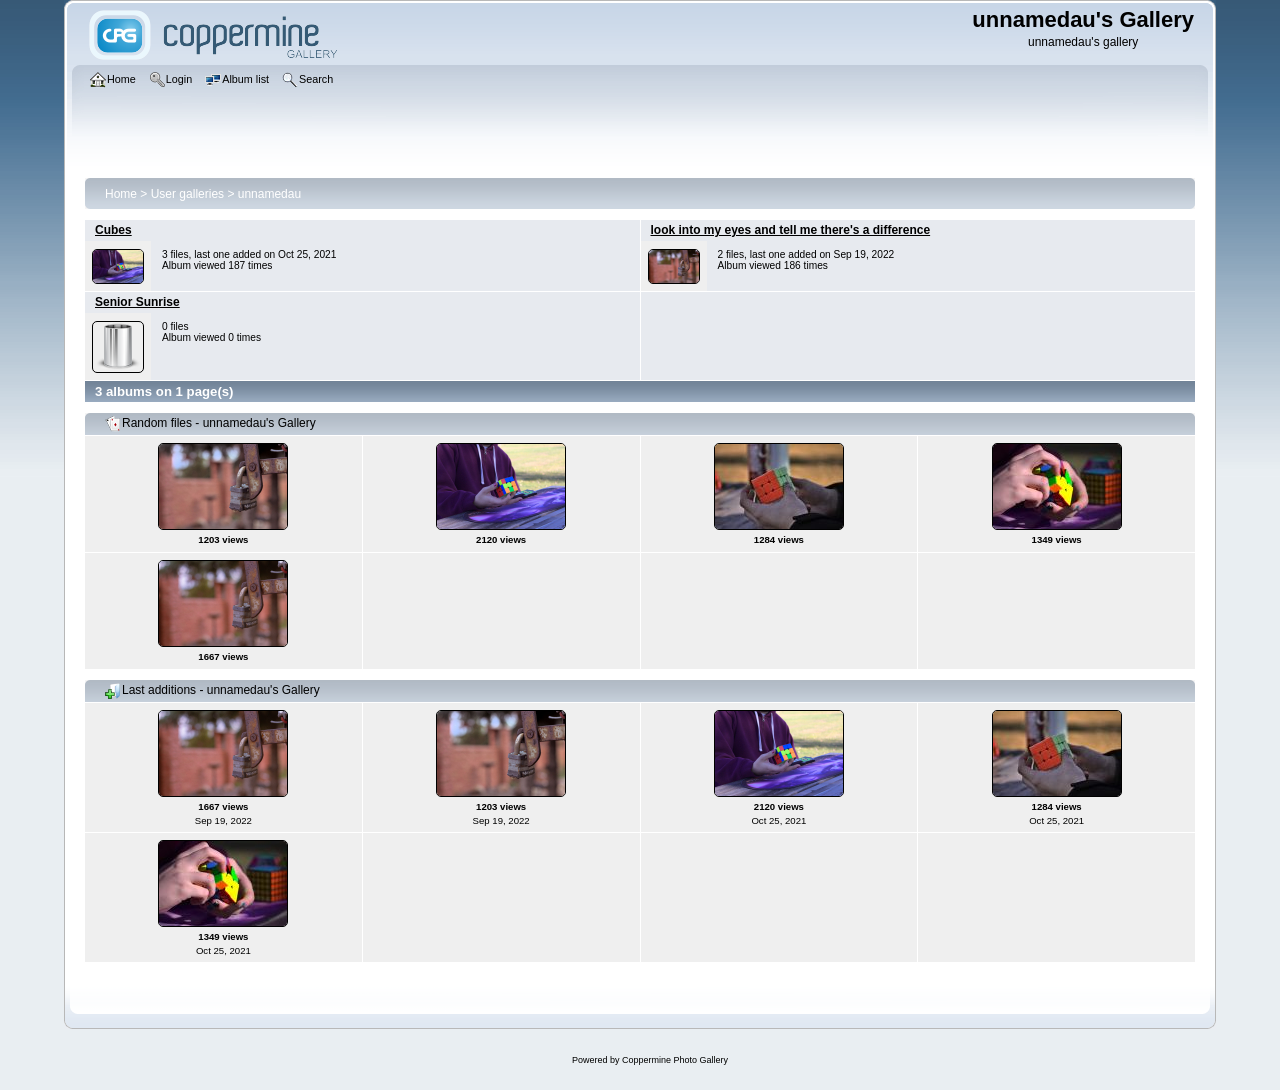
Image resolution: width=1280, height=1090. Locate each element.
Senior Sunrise (137, 302)
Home (121, 194)
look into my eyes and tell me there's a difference (791, 230)
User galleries (187, 194)
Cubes (113, 230)
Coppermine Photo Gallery (675, 1060)
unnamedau (269, 194)
